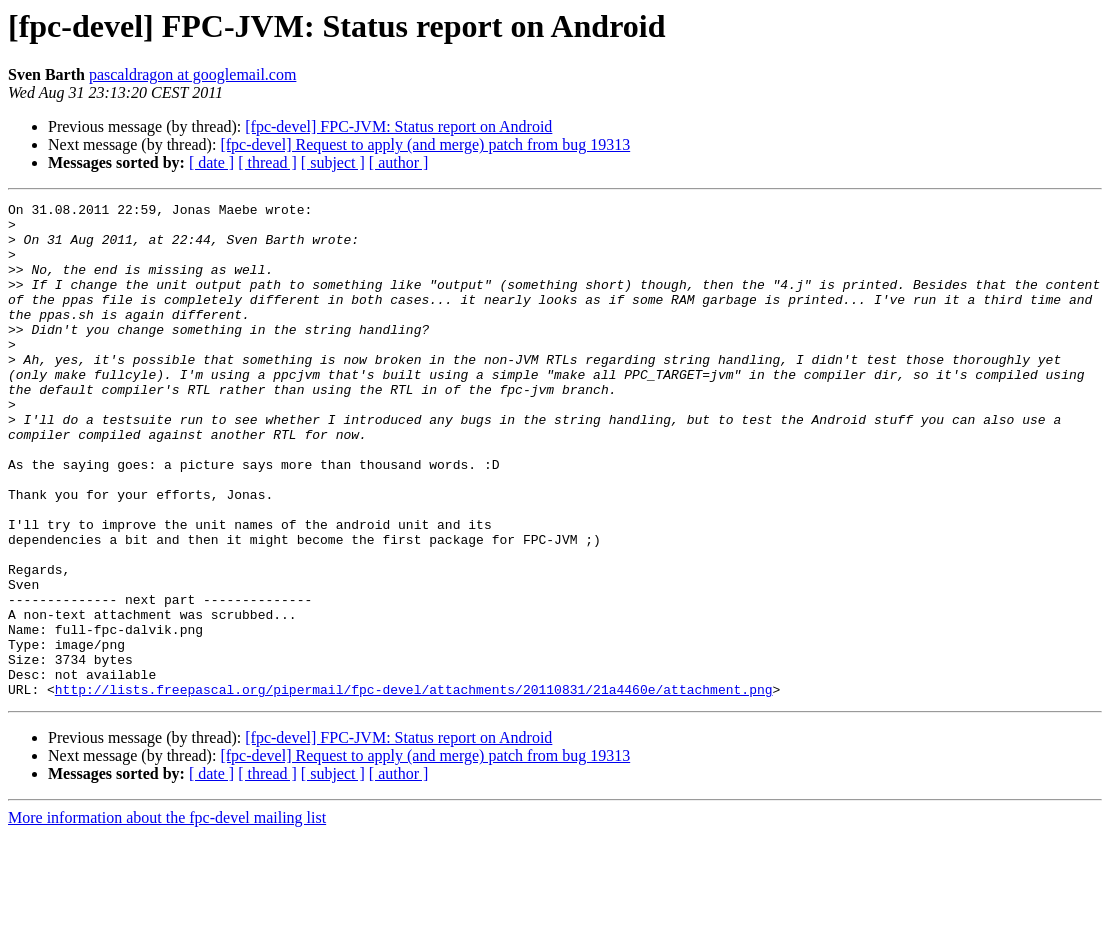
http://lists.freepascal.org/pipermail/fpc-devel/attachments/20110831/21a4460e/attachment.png (414, 788)
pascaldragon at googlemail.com (192, 74)
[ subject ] (333, 162)
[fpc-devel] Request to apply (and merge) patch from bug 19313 (425, 144)
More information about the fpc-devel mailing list (167, 916)
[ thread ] (267, 162)
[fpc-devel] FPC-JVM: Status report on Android (398, 126)
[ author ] (399, 162)
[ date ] (211, 162)
